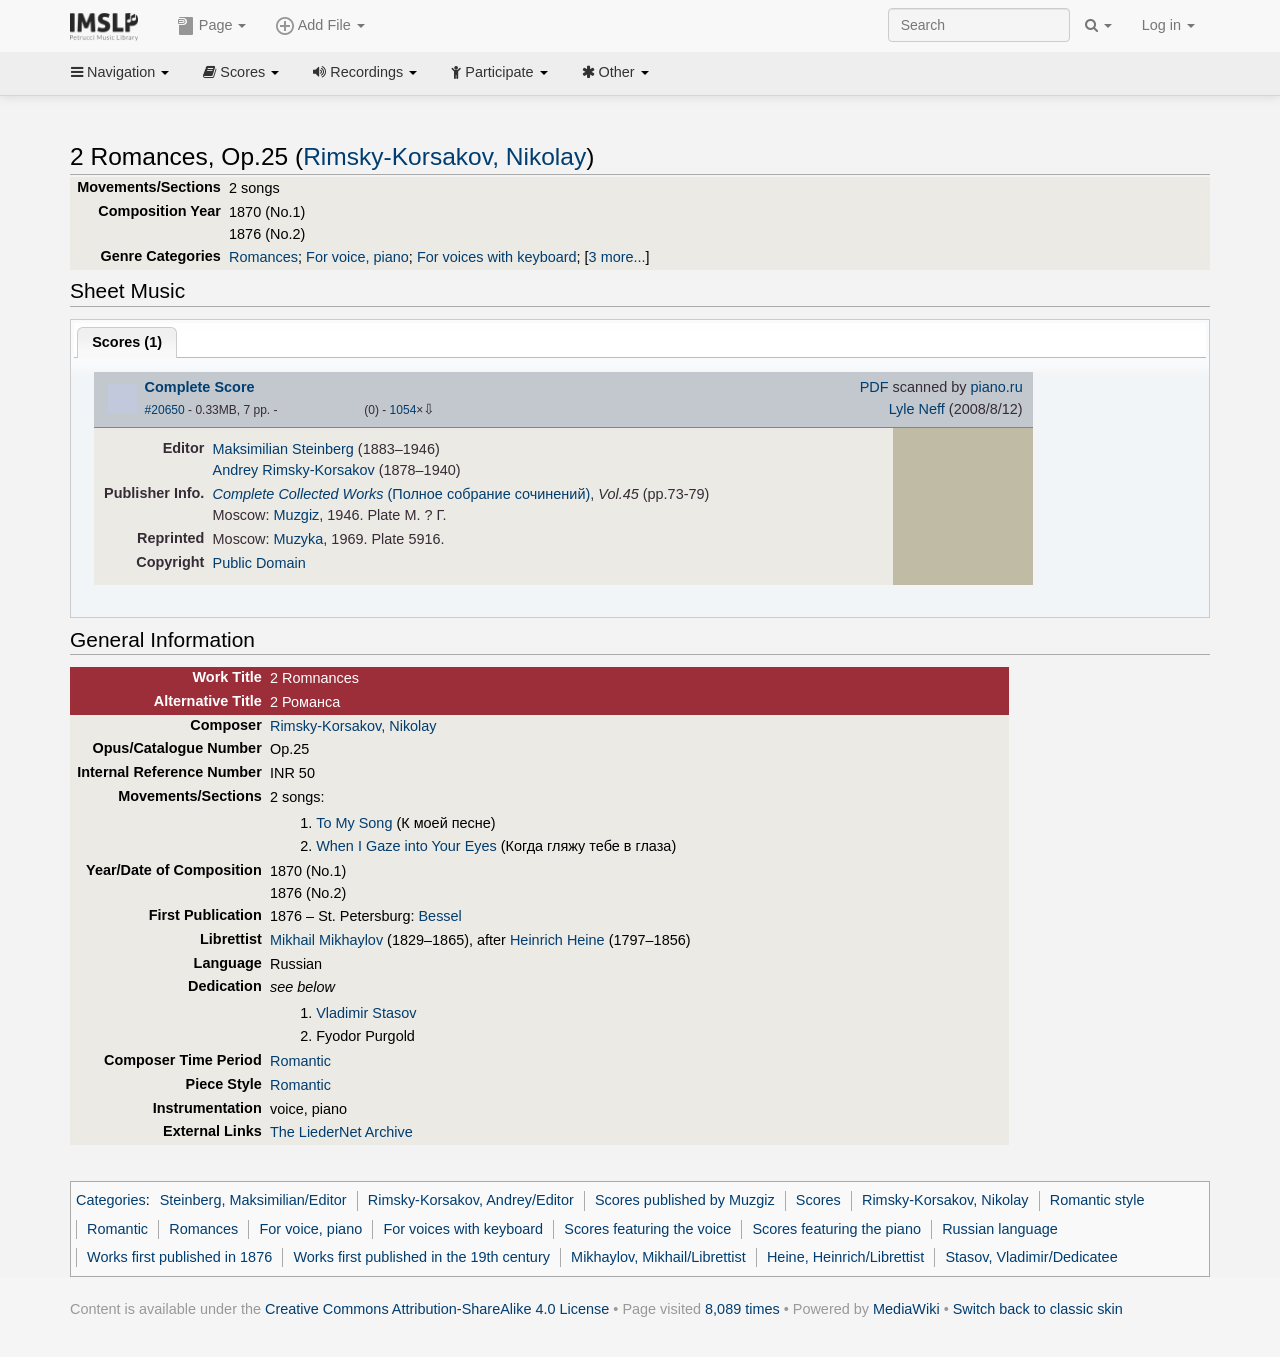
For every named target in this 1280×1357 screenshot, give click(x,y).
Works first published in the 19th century (421, 1257)
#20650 (165, 410)
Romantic (300, 1061)
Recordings (365, 72)
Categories (111, 1200)
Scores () (127, 342)
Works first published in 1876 (179, 1257)
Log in (1168, 25)
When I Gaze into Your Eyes (406, 846)
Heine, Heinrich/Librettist (845, 1257)
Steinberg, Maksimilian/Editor (253, 1200)
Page (212, 26)
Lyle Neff (917, 409)
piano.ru (996, 387)
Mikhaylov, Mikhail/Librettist (658, 1257)
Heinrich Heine (557, 940)
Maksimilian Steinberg (283, 449)
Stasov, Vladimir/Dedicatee (1031, 1257)
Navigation (120, 72)
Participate (499, 72)
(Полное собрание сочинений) (402, 494)
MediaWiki (906, 1309)
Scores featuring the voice (647, 1229)
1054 (403, 410)
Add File (320, 26)
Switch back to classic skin (1038, 1309)
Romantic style (1097, 1200)
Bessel (439, 916)
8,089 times (742, 1309)
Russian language (1000, 1229)
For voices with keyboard (497, 257)
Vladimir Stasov (366, 1013)
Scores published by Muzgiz (685, 1200)
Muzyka (299, 539)
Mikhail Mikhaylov (326, 940)
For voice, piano (357, 257)
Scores (241, 72)
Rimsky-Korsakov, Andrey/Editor (471, 1200)
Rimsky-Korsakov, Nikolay (444, 156)
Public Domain (259, 563)
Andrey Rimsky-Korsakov (294, 470)
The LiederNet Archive (341, 1132)
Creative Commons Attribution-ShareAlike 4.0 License (437, 1309)
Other (615, 72)
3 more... (617, 257)
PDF (874, 387)
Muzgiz (297, 515)
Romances (263, 257)
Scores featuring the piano (836, 1229)
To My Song (354, 823)
